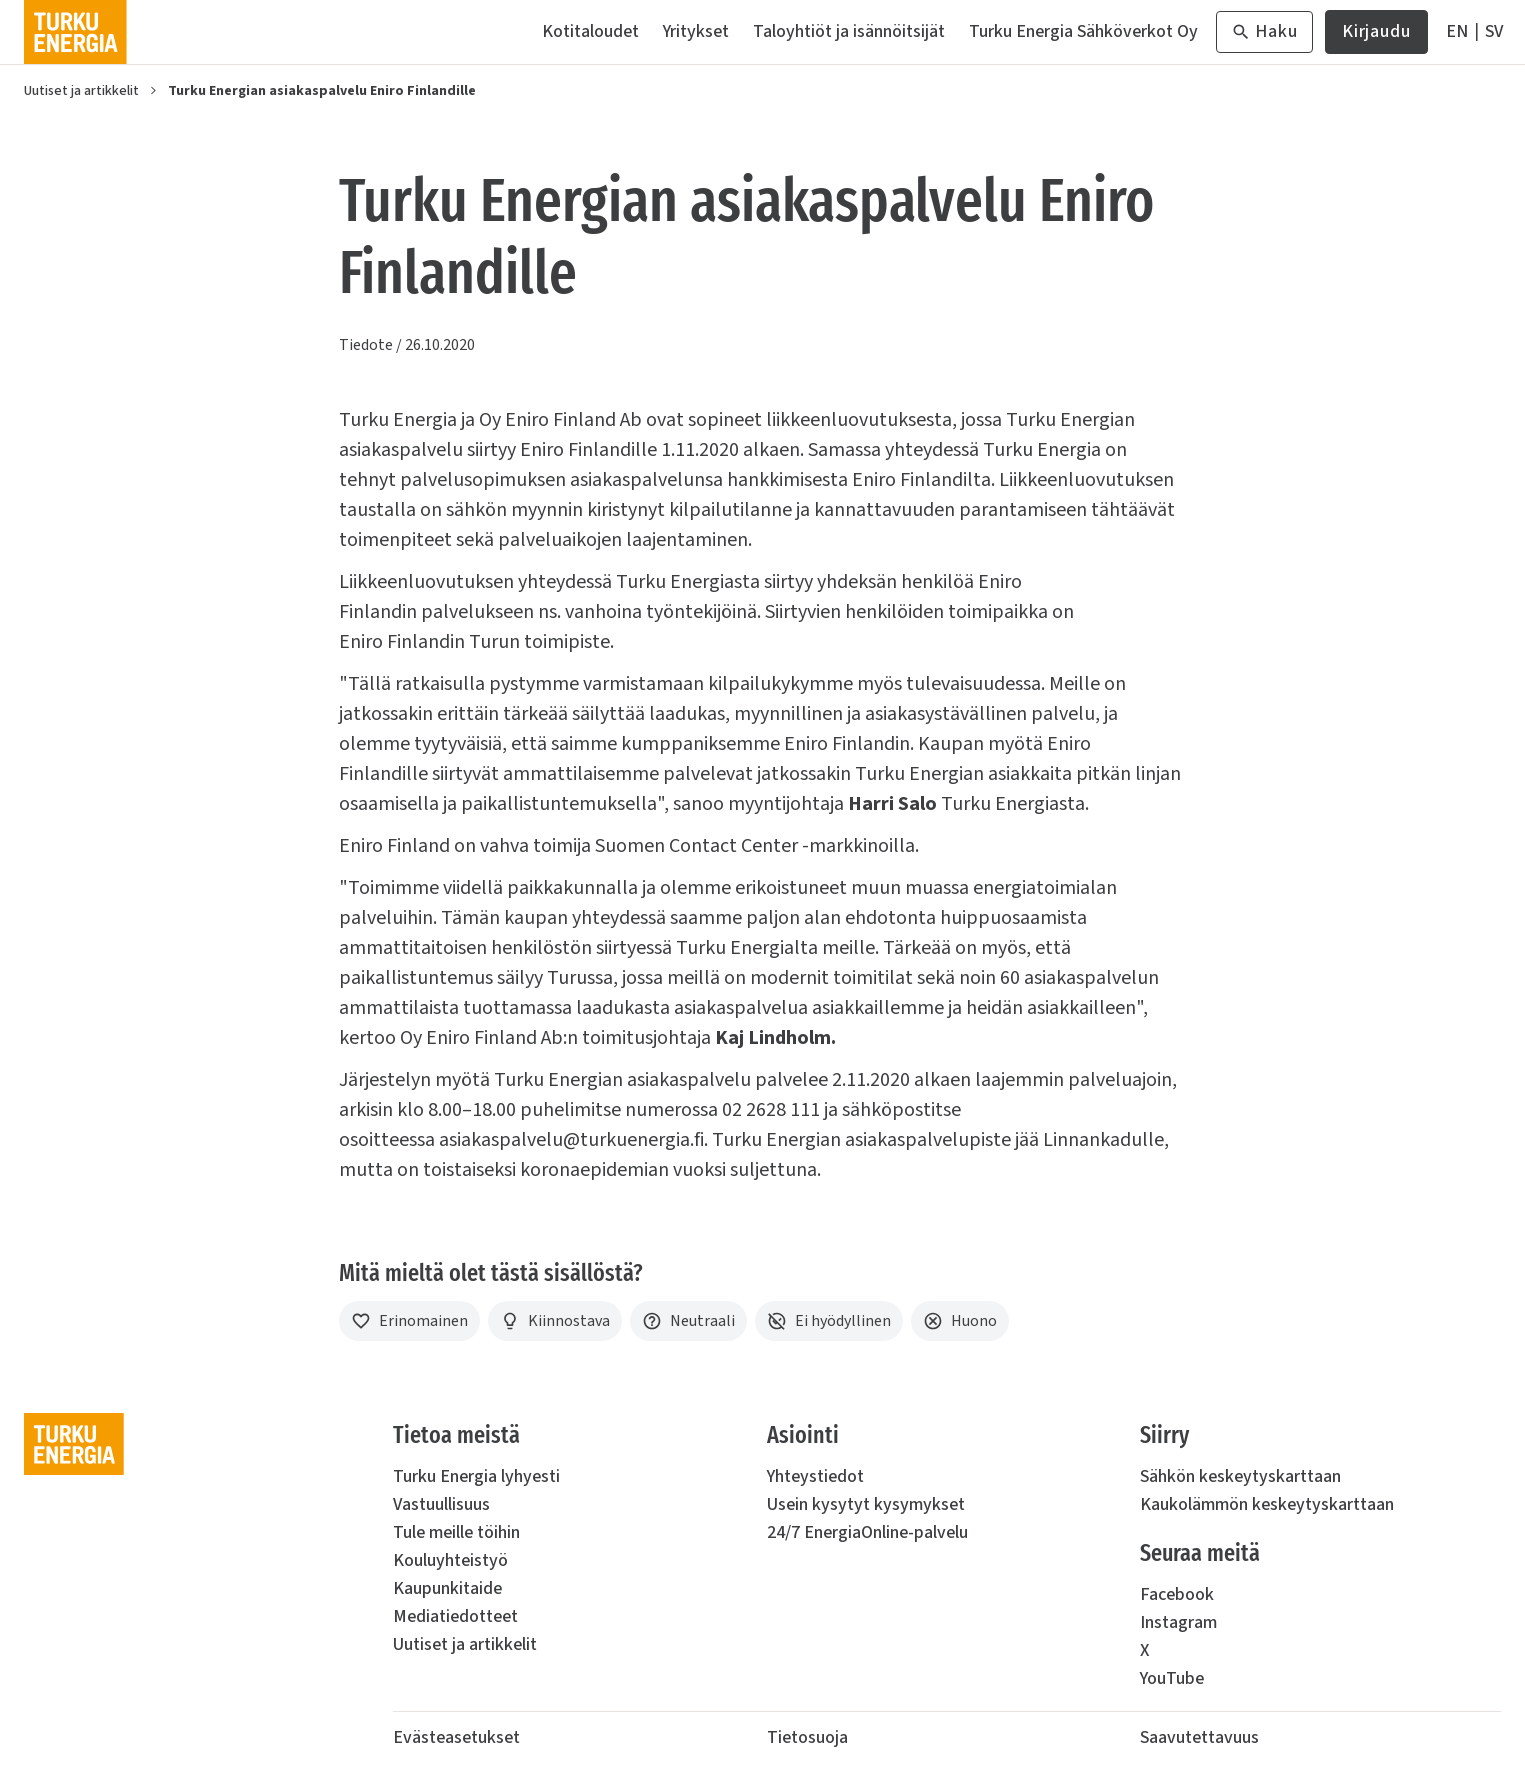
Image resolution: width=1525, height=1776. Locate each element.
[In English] (1457, 32)
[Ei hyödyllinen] (829, 1321)
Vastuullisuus (441, 1504)
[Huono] (960, 1321)
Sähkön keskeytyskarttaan (1240, 1476)
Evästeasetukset (456, 1737)
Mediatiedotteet (455, 1616)
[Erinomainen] (409, 1321)
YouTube (1172, 1678)
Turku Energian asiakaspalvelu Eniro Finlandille (322, 91)
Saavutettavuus (1199, 1737)
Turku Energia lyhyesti (476, 1476)
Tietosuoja (807, 1737)
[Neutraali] (688, 1321)
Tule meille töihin (456, 1532)
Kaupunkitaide (447, 1588)
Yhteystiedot (815, 1476)
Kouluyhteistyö (450, 1560)
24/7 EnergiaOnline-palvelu (867, 1532)
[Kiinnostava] (555, 1321)
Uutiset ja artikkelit (81, 91)
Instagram (1178, 1622)
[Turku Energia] (75, 32)
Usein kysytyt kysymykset (866, 1504)
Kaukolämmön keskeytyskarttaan (1267, 1504)
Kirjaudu (1376, 36)
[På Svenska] (1494, 32)
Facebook (1177, 1594)
